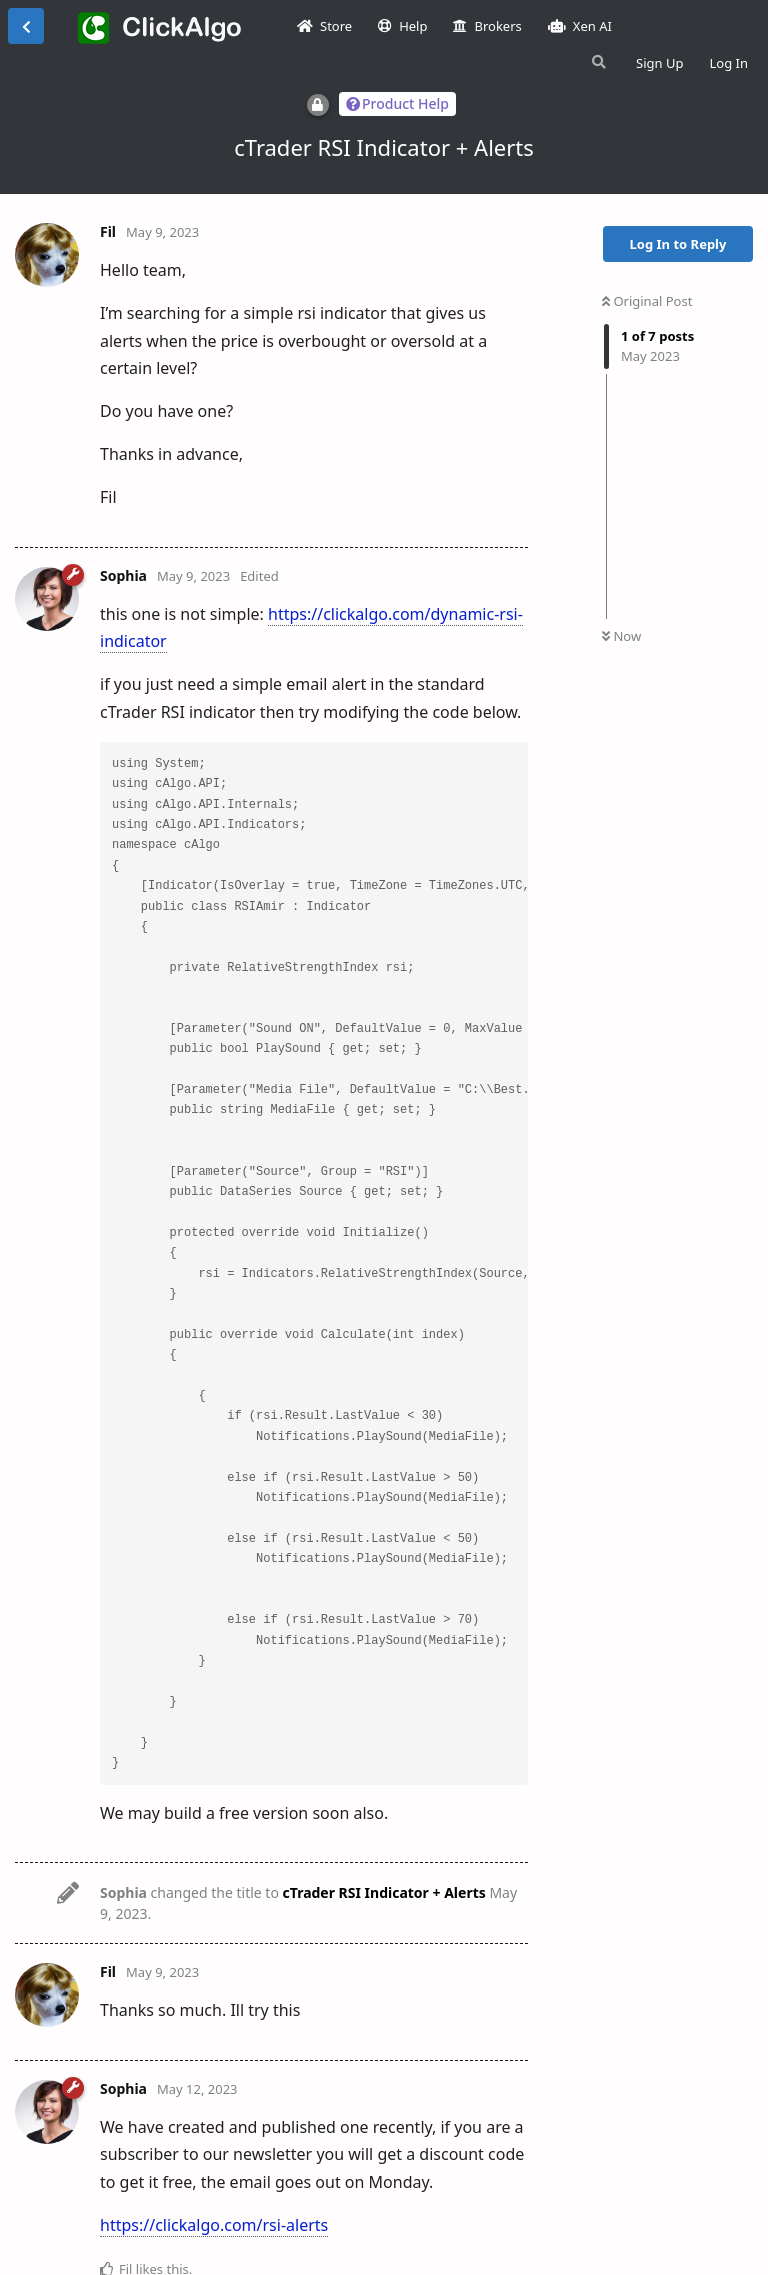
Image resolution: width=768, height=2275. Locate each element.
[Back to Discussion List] (26, 26)
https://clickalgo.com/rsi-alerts (214, 2225)
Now (621, 636)
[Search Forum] (597, 62)
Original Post (647, 301)
